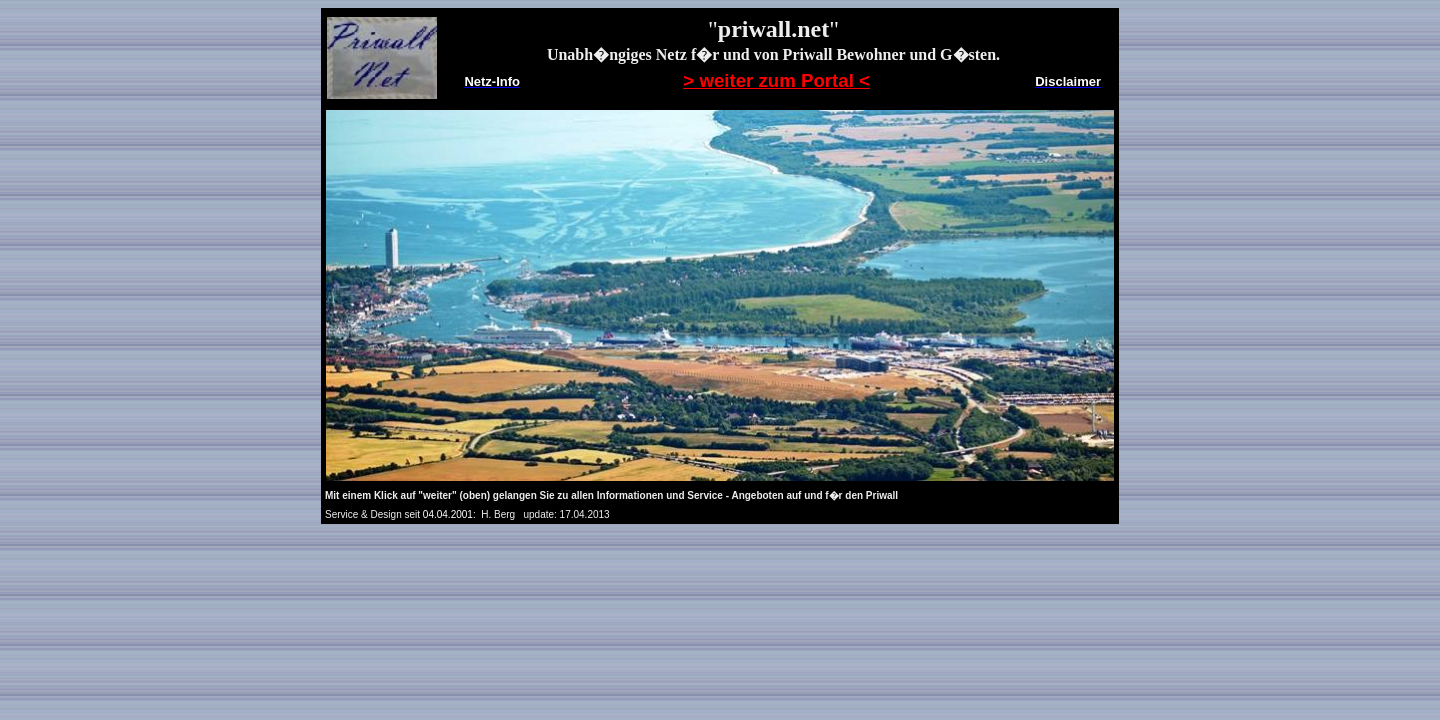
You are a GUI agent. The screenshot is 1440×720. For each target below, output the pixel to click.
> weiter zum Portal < (776, 80)
